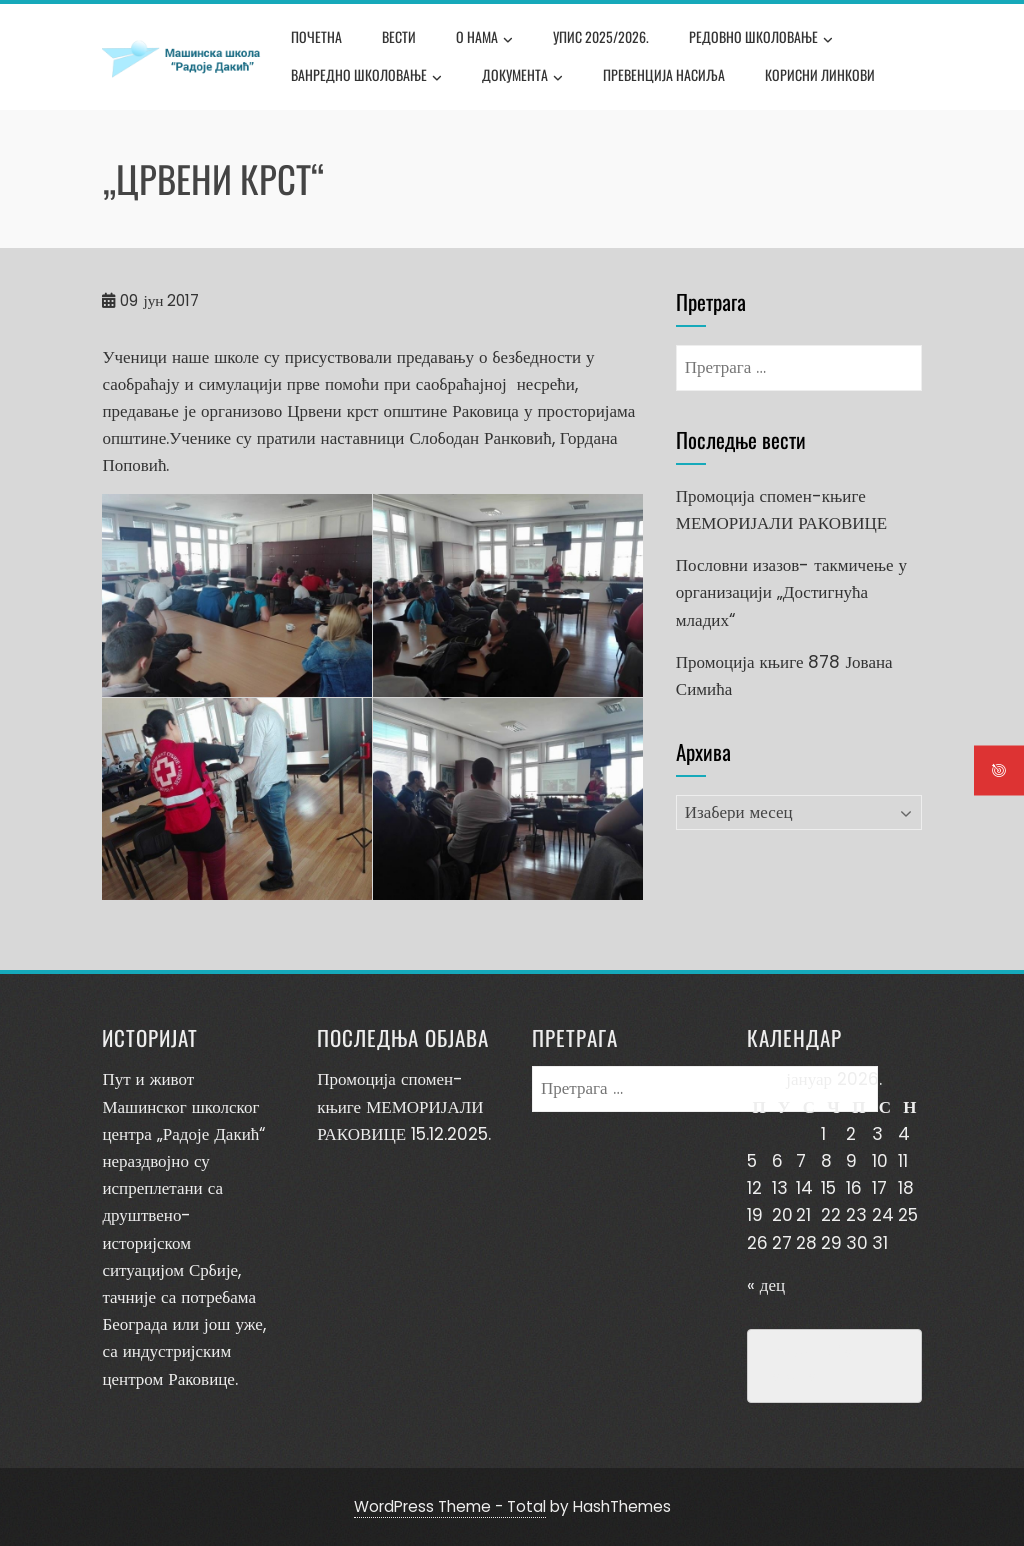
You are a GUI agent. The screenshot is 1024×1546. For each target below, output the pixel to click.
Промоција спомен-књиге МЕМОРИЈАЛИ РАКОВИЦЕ (400, 1106)
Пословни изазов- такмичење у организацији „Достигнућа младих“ (791, 592)
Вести (399, 36)
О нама (484, 39)
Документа (522, 77)
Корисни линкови (820, 74)
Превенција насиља (664, 74)
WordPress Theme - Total (450, 1506)
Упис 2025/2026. (601, 36)
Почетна (316, 36)
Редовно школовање (761, 39)
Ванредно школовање (366, 77)
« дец (766, 1285)
